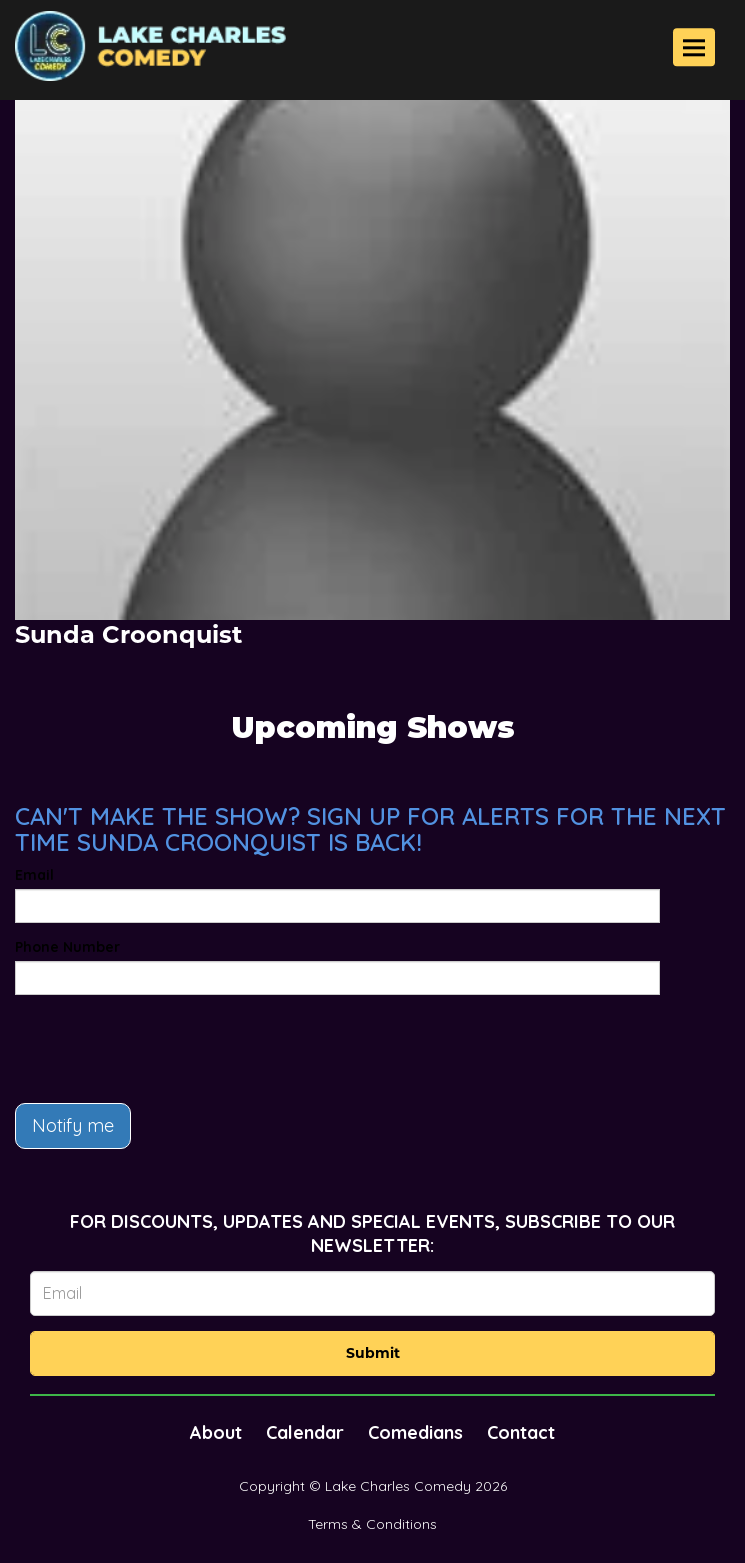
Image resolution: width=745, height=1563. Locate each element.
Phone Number (67, 947)
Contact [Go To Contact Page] (521, 1432)
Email (34, 875)
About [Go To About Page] (216, 1432)
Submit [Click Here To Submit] (373, 1353)
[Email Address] (372, 1293)
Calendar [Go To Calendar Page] (305, 1432)
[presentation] (167, 1049)
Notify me (73, 1125)
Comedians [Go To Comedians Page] (415, 1432)
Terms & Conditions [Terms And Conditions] (372, 1524)
